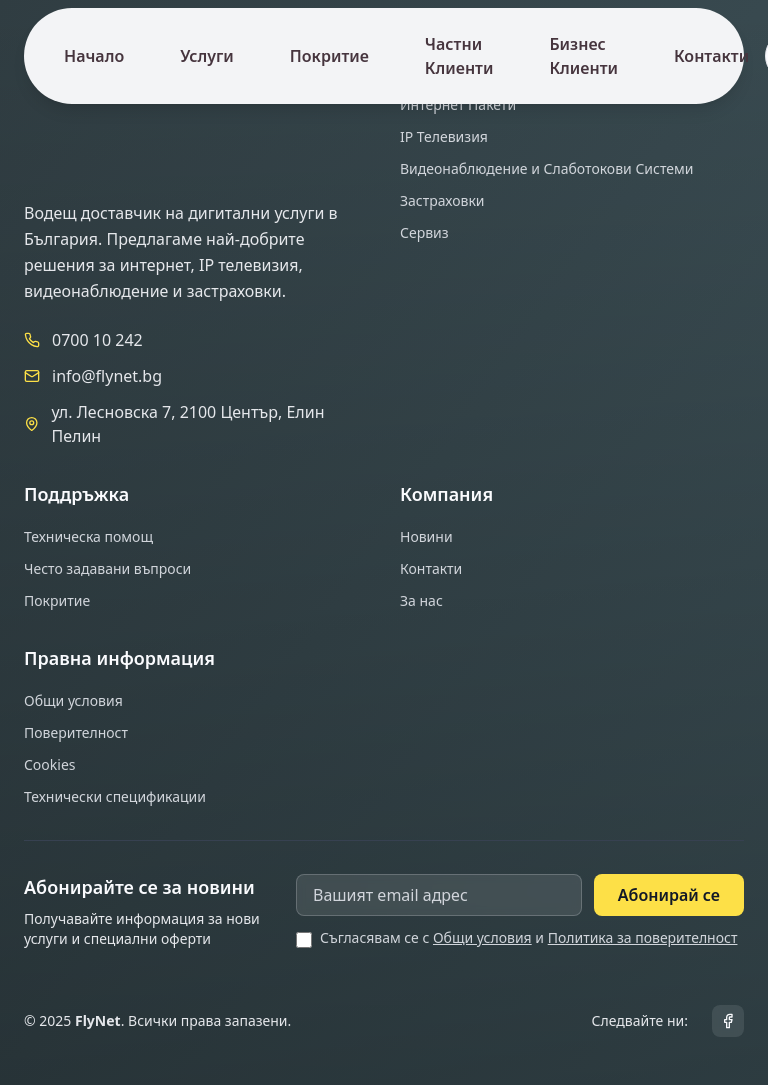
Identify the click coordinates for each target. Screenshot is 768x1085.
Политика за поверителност (643, 937)
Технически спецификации (115, 796)
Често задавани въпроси (107, 568)
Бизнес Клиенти (583, 56)
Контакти (711, 56)
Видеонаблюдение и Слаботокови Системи (546, 168)
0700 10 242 (97, 340)
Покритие (329, 56)
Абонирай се (669, 895)
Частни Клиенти (459, 56)
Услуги (207, 56)
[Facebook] (728, 1021)
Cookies (49, 764)
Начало (94, 56)
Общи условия (73, 700)
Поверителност (76, 732)
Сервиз (424, 232)
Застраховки (442, 200)
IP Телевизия (444, 136)
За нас (421, 600)
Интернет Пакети (458, 104)
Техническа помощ (88, 536)
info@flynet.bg (107, 376)
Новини (426, 536)
